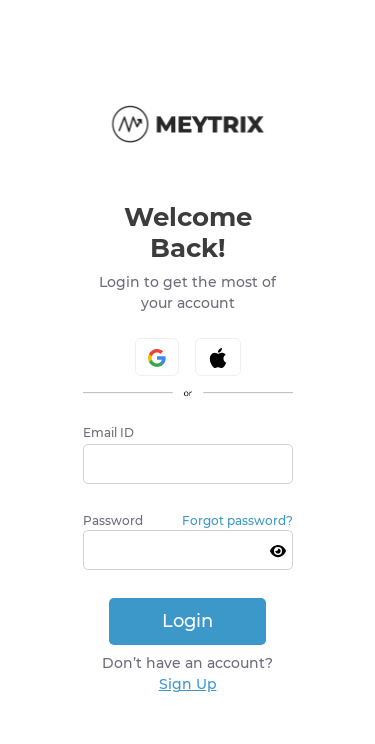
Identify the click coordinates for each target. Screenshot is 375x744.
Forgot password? (237, 520)
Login (187, 621)
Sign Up (188, 684)
